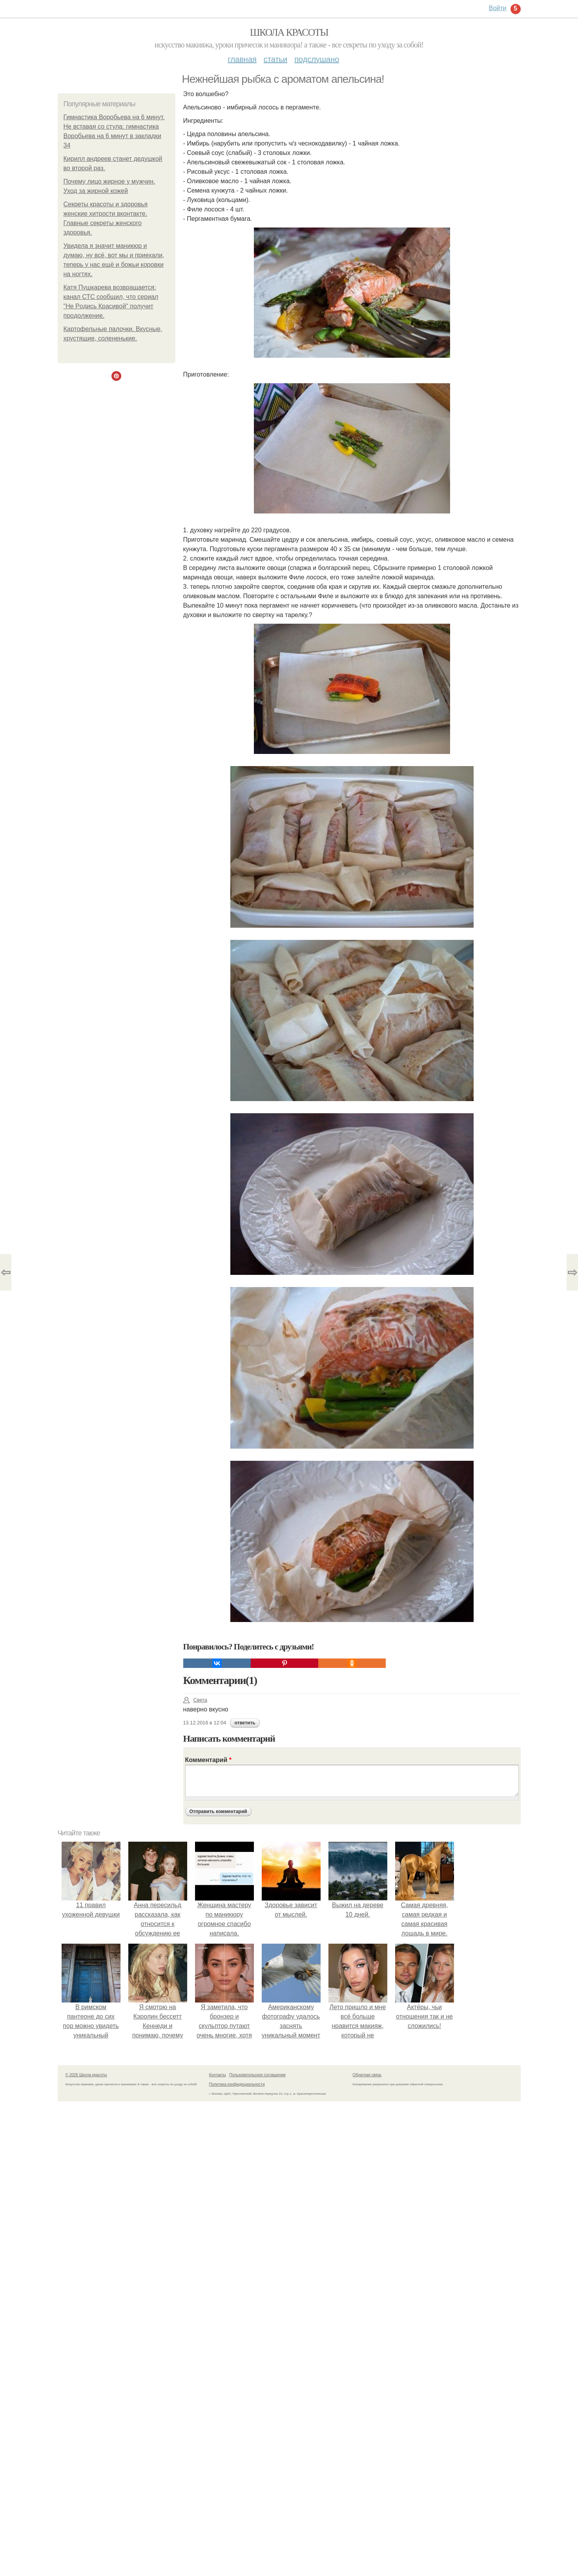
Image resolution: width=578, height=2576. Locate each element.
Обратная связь (367, 2075)
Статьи (275, 59)
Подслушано (316, 59)
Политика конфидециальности (237, 2084)
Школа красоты (289, 32)
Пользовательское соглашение (257, 2075)
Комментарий (208, 1760)
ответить (244, 1723)
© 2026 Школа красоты (86, 2075)
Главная (242, 59)
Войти (498, 8)
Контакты (217, 2075)
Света (195, 1700)
